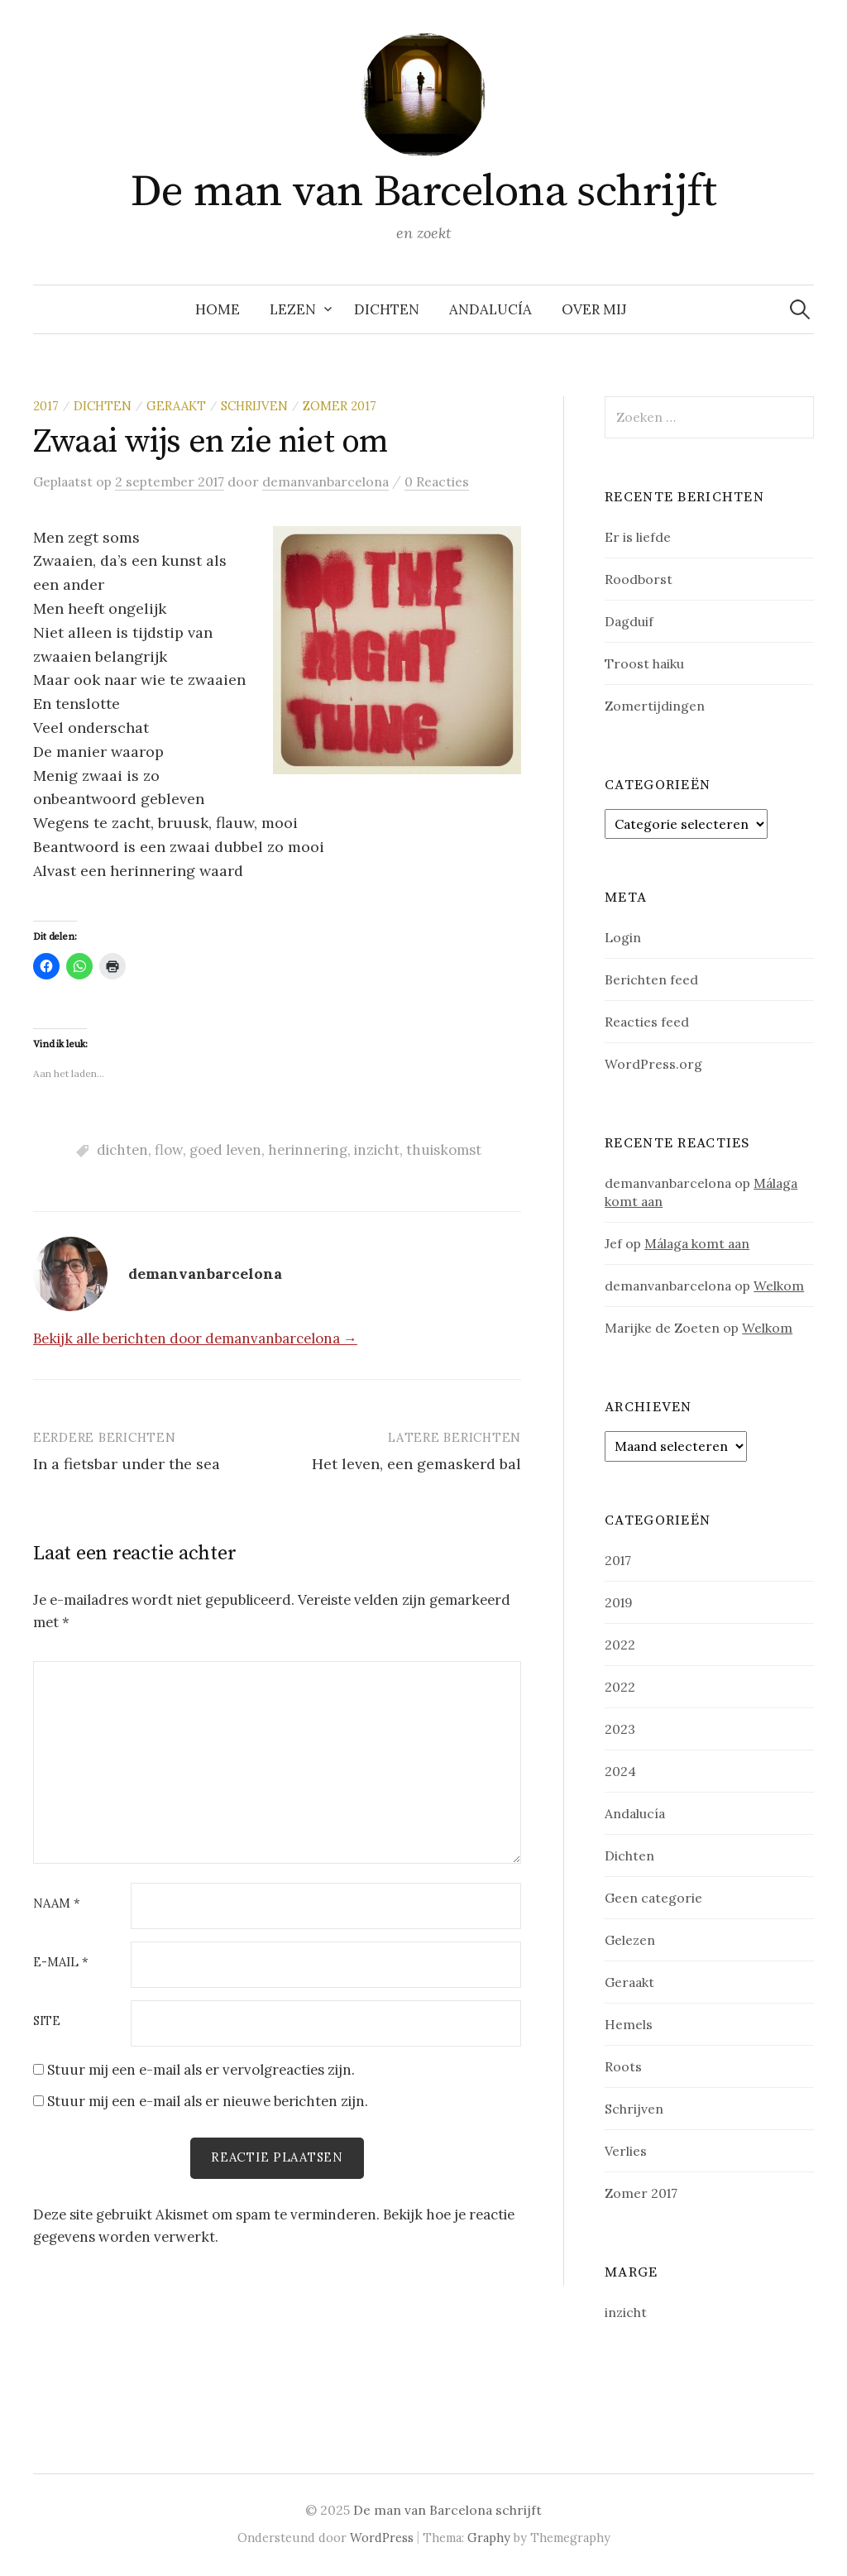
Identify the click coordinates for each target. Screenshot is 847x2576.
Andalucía (490, 309)
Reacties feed (647, 1021)
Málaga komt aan (696, 1243)
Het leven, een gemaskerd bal (416, 1463)
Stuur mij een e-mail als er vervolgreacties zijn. (201, 2070)
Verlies (626, 2151)
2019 (619, 1602)
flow (169, 1150)
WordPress (382, 2537)
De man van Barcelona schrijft (423, 192)
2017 (46, 406)
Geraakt (176, 406)
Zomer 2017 (339, 406)
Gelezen (630, 1940)
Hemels (629, 2024)
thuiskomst (443, 1150)
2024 (620, 1771)
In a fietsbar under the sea (126, 1463)
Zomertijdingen (655, 705)
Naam (56, 1904)
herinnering (307, 1150)
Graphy (488, 2537)
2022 (620, 1644)
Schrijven (254, 406)
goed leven (225, 1150)
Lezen (293, 309)
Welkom (779, 1285)
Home (217, 309)
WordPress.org (653, 1064)
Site (46, 2021)
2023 (620, 1729)
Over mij (594, 309)
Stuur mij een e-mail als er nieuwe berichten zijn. (207, 2101)
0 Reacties (436, 481)
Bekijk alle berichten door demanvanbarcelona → (195, 1338)
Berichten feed (651, 979)
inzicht (377, 1150)
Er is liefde (638, 537)
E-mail (61, 1962)
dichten (122, 1150)
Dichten (386, 309)
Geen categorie (653, 1897)
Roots (623, 2066)
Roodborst (638, 579)
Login (623, 937)
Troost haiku (644, 663)
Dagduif (629, 621)
